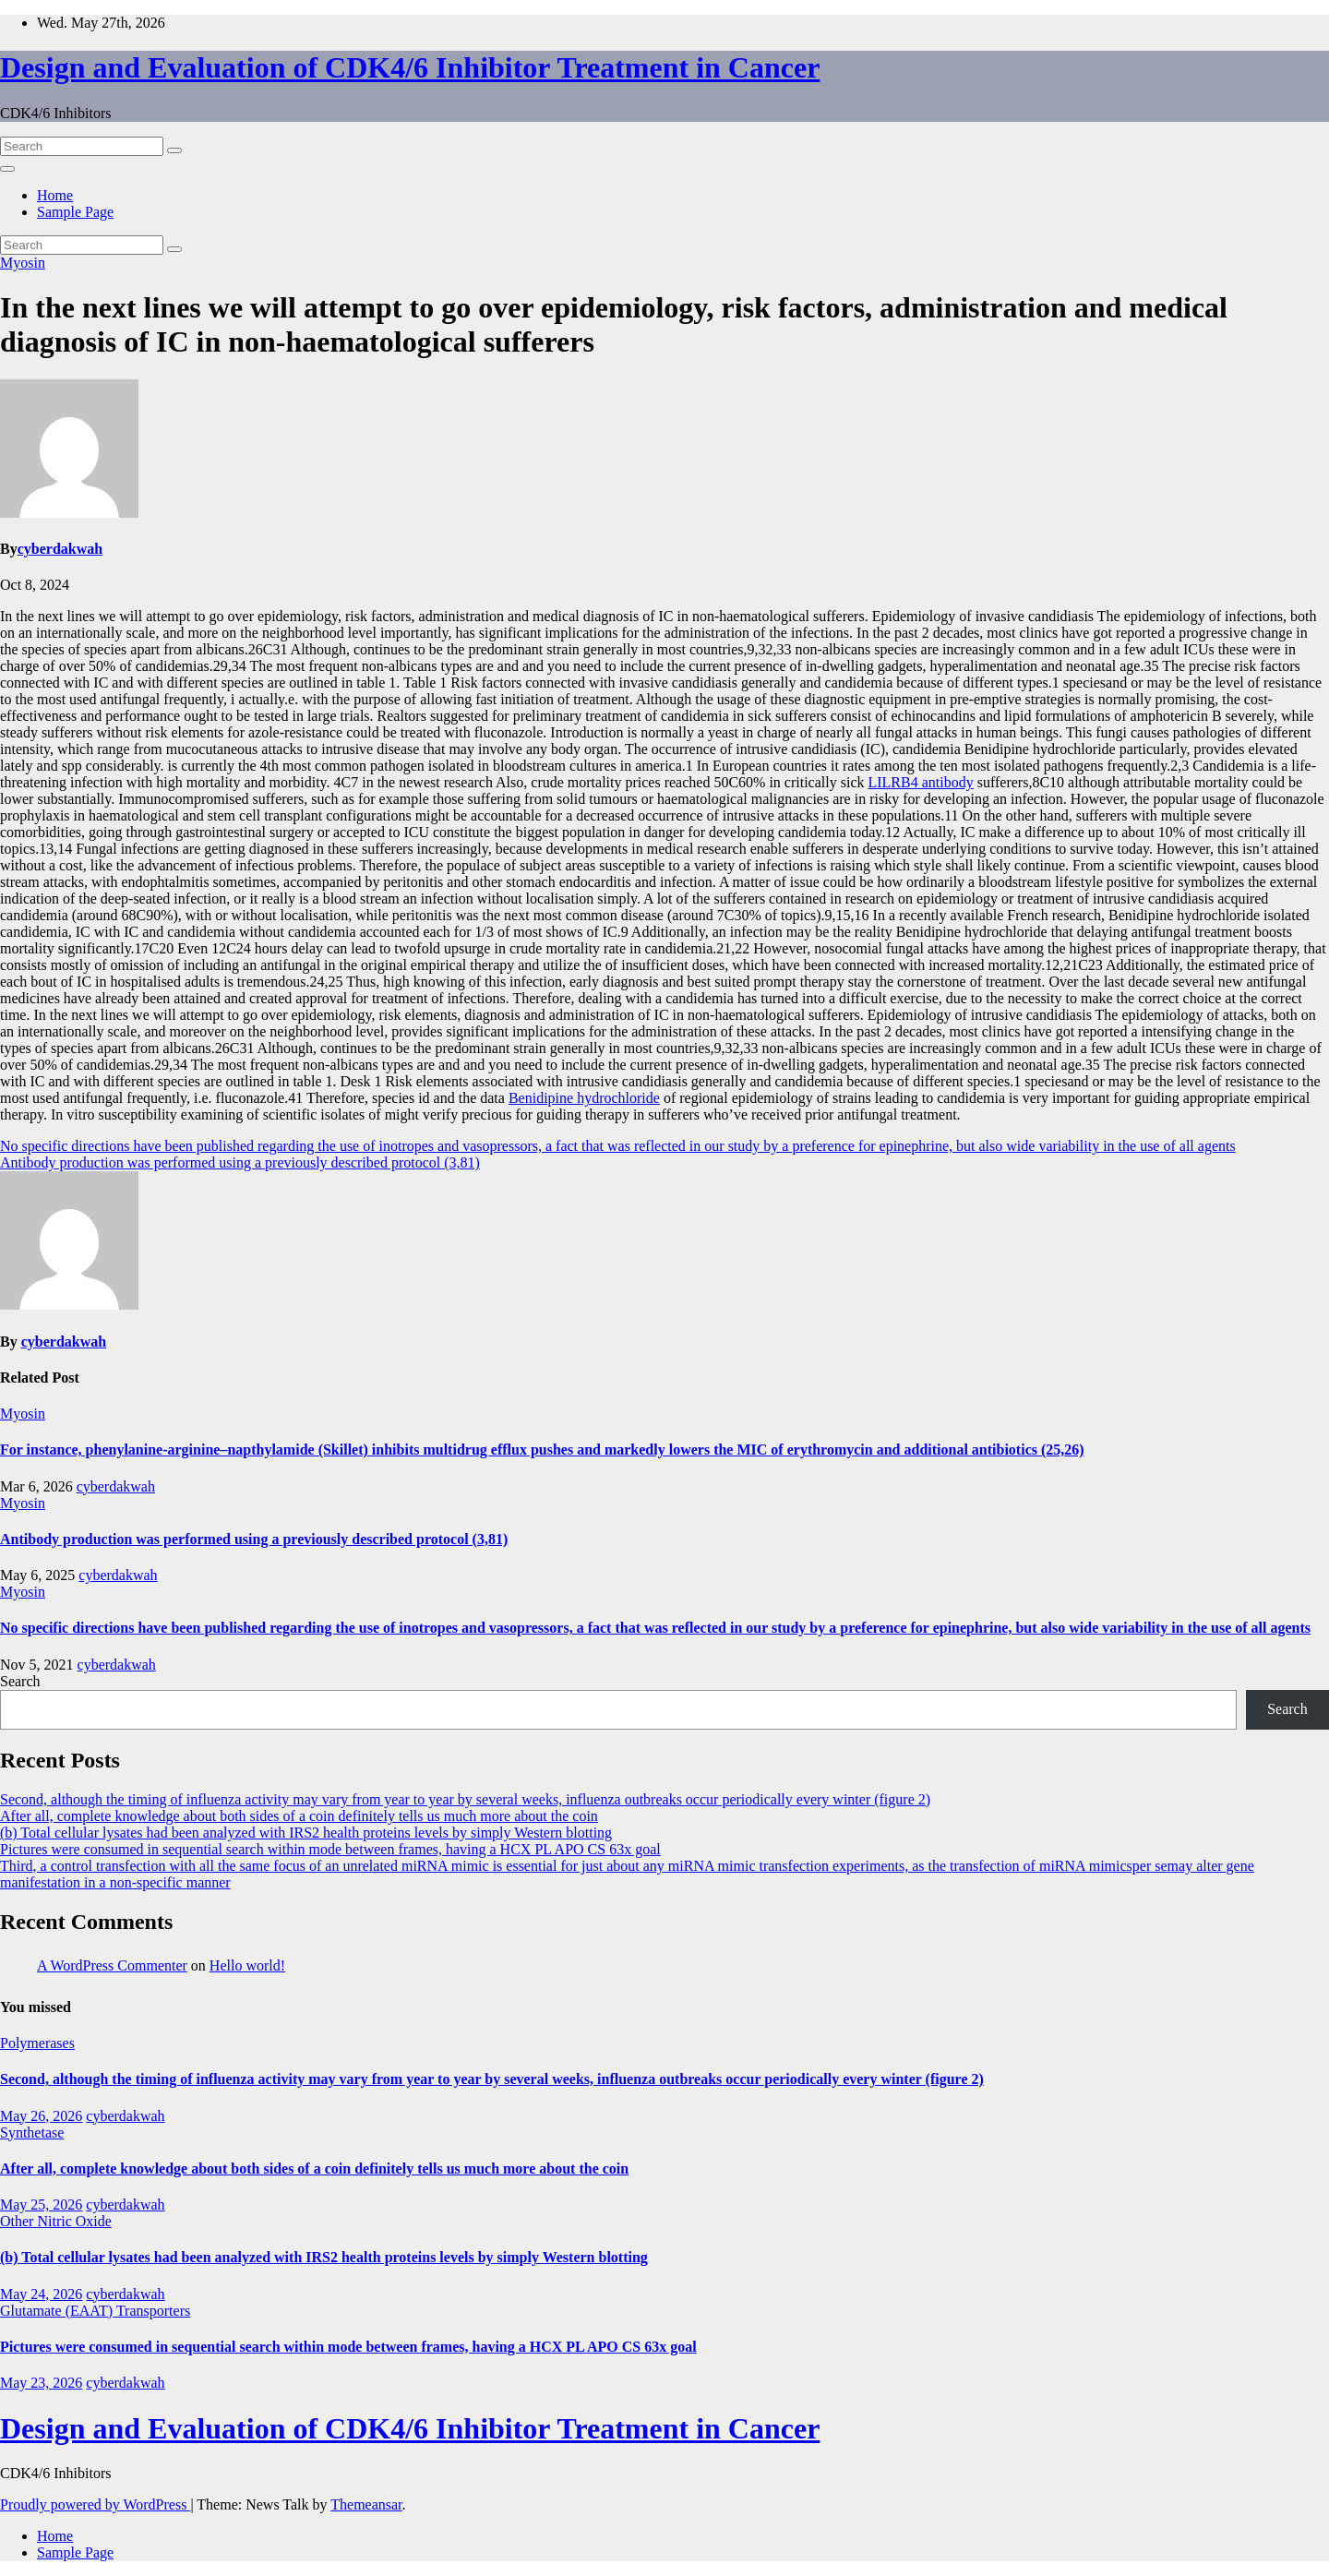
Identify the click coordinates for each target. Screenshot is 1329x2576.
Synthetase (32, 2132)
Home (55, 195)
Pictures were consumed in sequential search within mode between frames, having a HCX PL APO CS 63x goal (330, 1849)
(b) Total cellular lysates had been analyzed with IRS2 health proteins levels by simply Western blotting (306, 1832)
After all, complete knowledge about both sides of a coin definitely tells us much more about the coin (299, 1816)
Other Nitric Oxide (56, 2221)
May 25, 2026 (41, 2204)
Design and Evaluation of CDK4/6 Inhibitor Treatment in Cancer (410, 67)
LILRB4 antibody (920, 782)
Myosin (22, 262)
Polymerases (37, 2043)
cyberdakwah (60, 549)
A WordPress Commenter (112, 1965)
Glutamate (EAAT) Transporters (95, 2310)
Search (20, 1681)
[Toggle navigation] (7, 169)
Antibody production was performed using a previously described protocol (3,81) (240, 1162)
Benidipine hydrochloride (584, 1098)
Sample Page (75, 212)
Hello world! (247, 1965)
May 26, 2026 (41, 2116)
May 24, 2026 (41, 2294)
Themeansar (365, 2504)
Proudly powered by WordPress (95, 2504)
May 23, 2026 (41, 2382)
